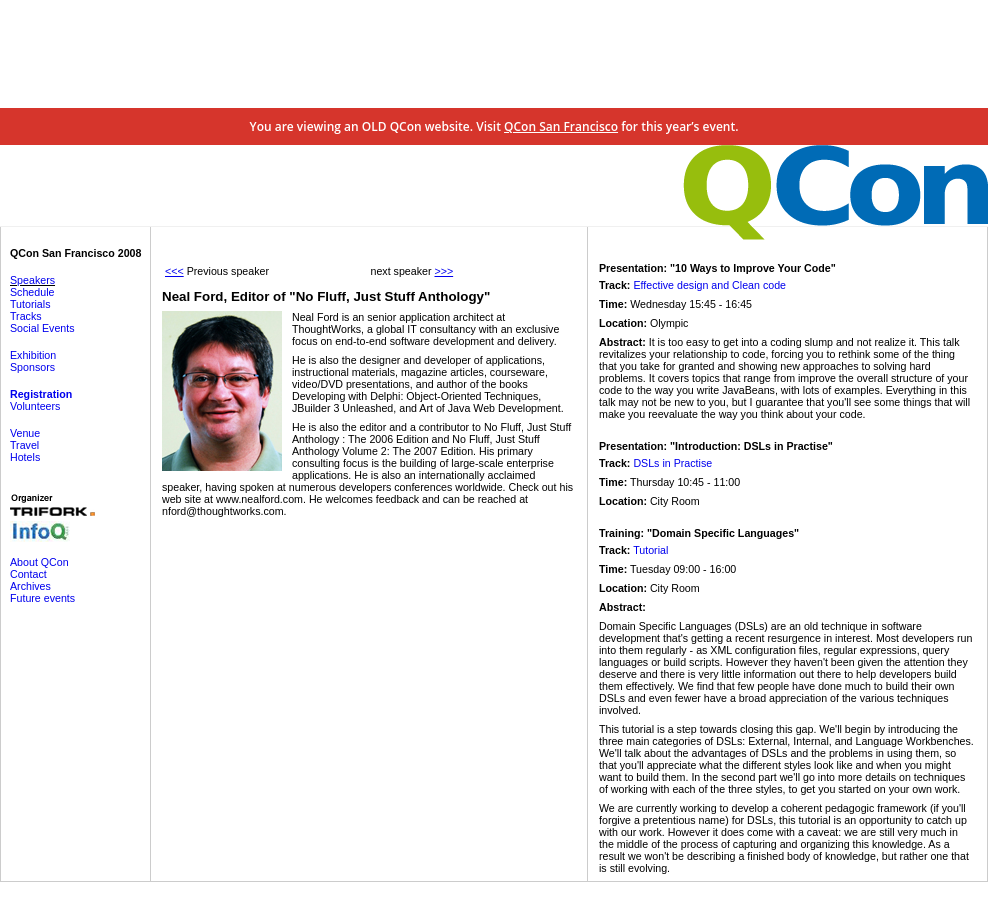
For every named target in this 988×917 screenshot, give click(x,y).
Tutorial (650, 550)
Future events (42, 598)
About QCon (39, 562)
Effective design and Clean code (709, 285)
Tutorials (30, 304)
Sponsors (32, 367)
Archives (30, 586)
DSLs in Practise (672, 463)
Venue (25, 433)
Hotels (25, 457)
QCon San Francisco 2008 (75, 253)
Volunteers (35, 406)
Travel (24, 445)
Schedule (32, 292)
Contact (28, 574)
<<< (174, 271)
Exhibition (33, 355)
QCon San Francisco (561, 126)
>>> (443, 271)
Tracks (26, 316)
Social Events (42, 328)
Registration (41, 394)
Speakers (32, 280)
